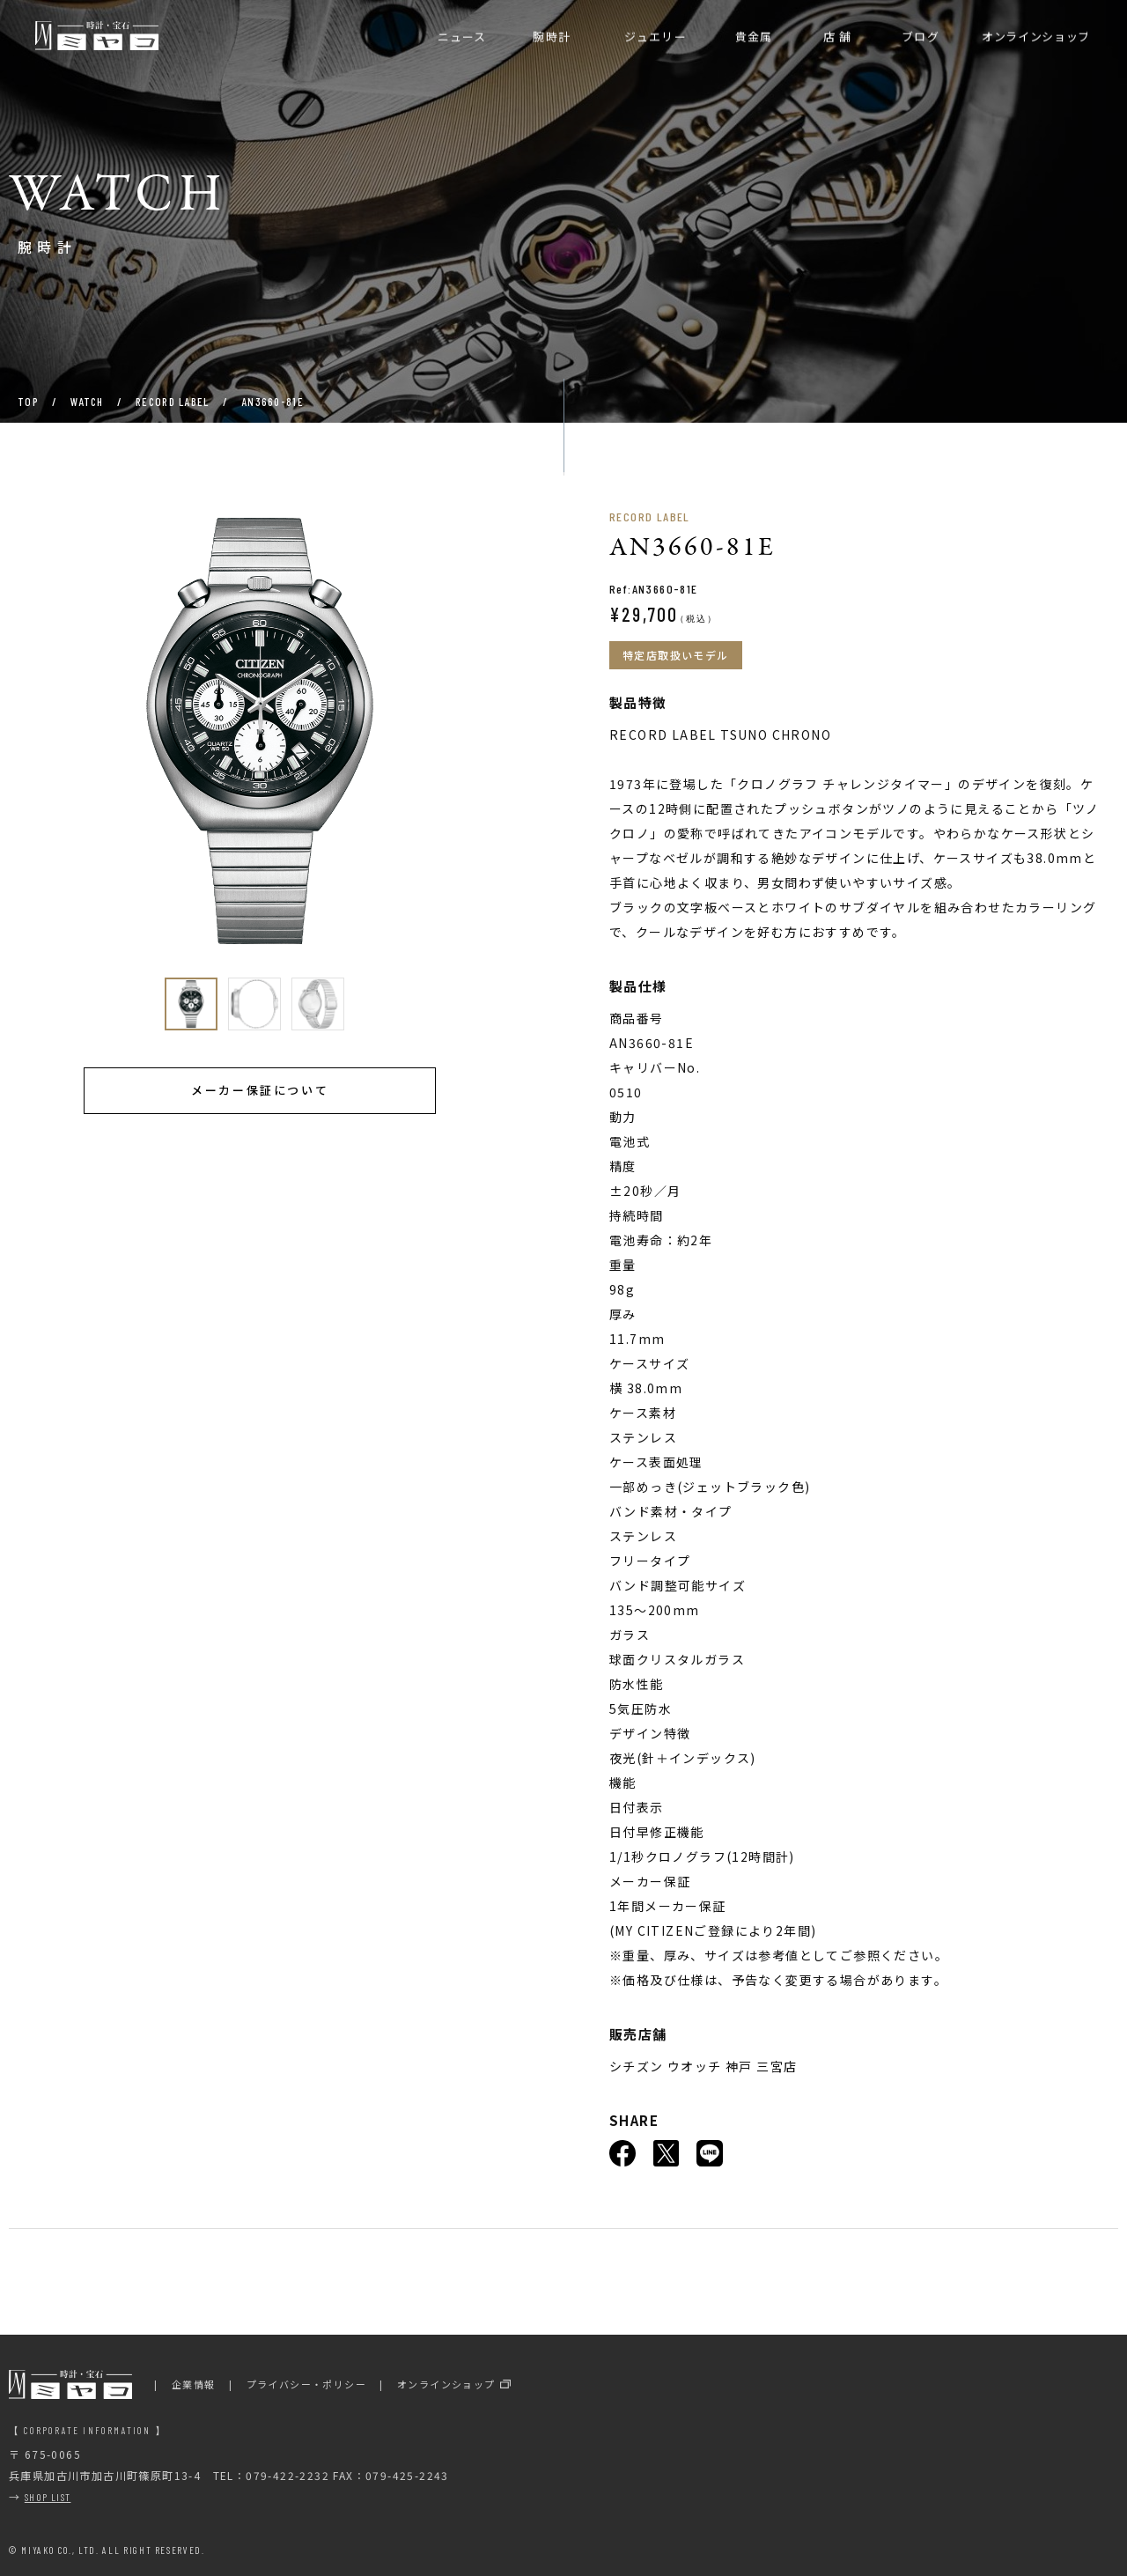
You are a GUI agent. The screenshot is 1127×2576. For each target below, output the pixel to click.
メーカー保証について (259, 1089)
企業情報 (194, 2384)
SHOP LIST (48, 2497)
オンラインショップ (446, 2384)
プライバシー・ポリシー (306, 2384)
